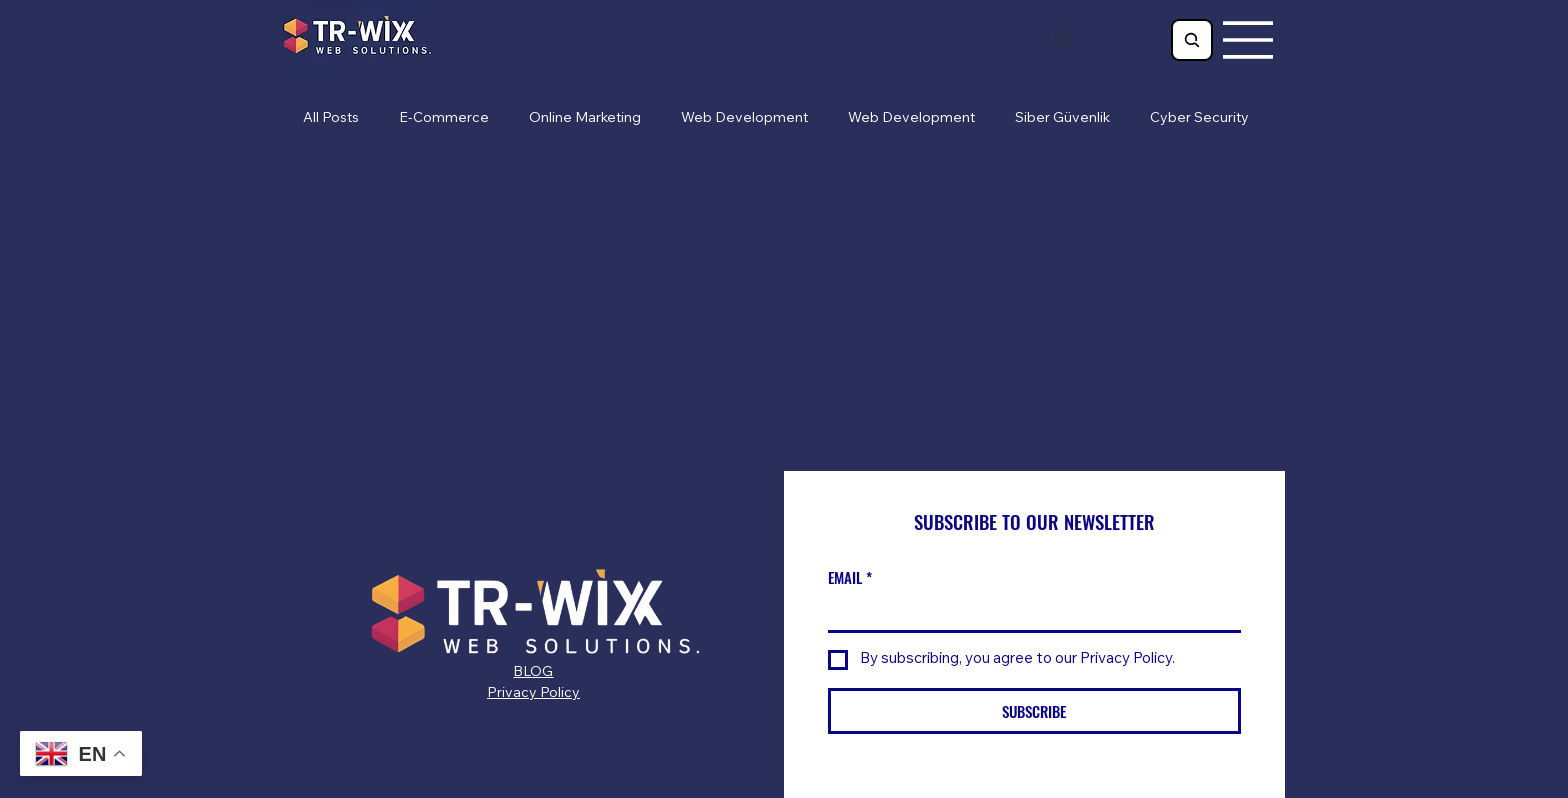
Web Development (744, 119)
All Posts (331, 119)
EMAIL (850, 577)
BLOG (533, 673)
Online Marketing (585, 119)
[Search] (1064, 40)
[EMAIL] (1028, 613)
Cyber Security (1199, 119)
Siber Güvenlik (1062, 119)
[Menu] (1249, 40)
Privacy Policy (533, 694)
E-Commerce (444, 119)
